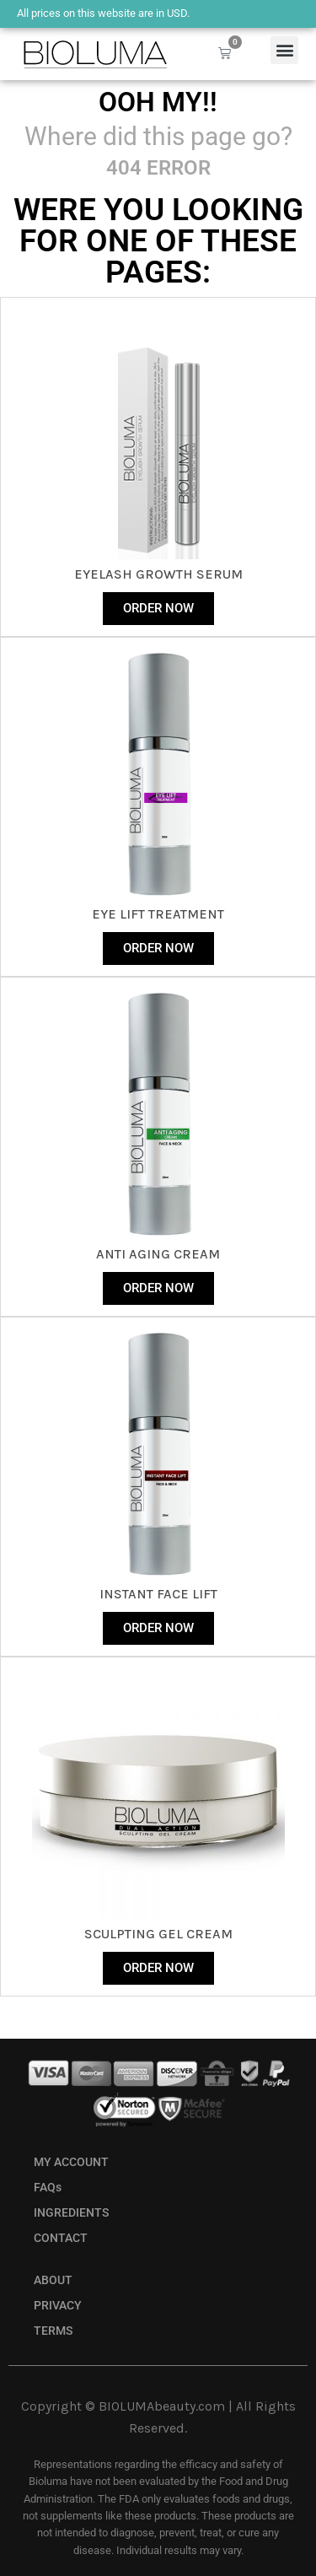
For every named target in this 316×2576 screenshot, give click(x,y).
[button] (284, 50)
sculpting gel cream (158, 1934)
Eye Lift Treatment (158, 914)
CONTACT (61, 2238)
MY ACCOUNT (71, 2162)
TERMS (53, 2331)
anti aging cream (158, 1254)
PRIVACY (58, 2305)
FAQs (48, 2187)
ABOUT (53, 2280)
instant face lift (158, 1594)
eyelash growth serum (158, 574)
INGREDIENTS (71, 2213)
